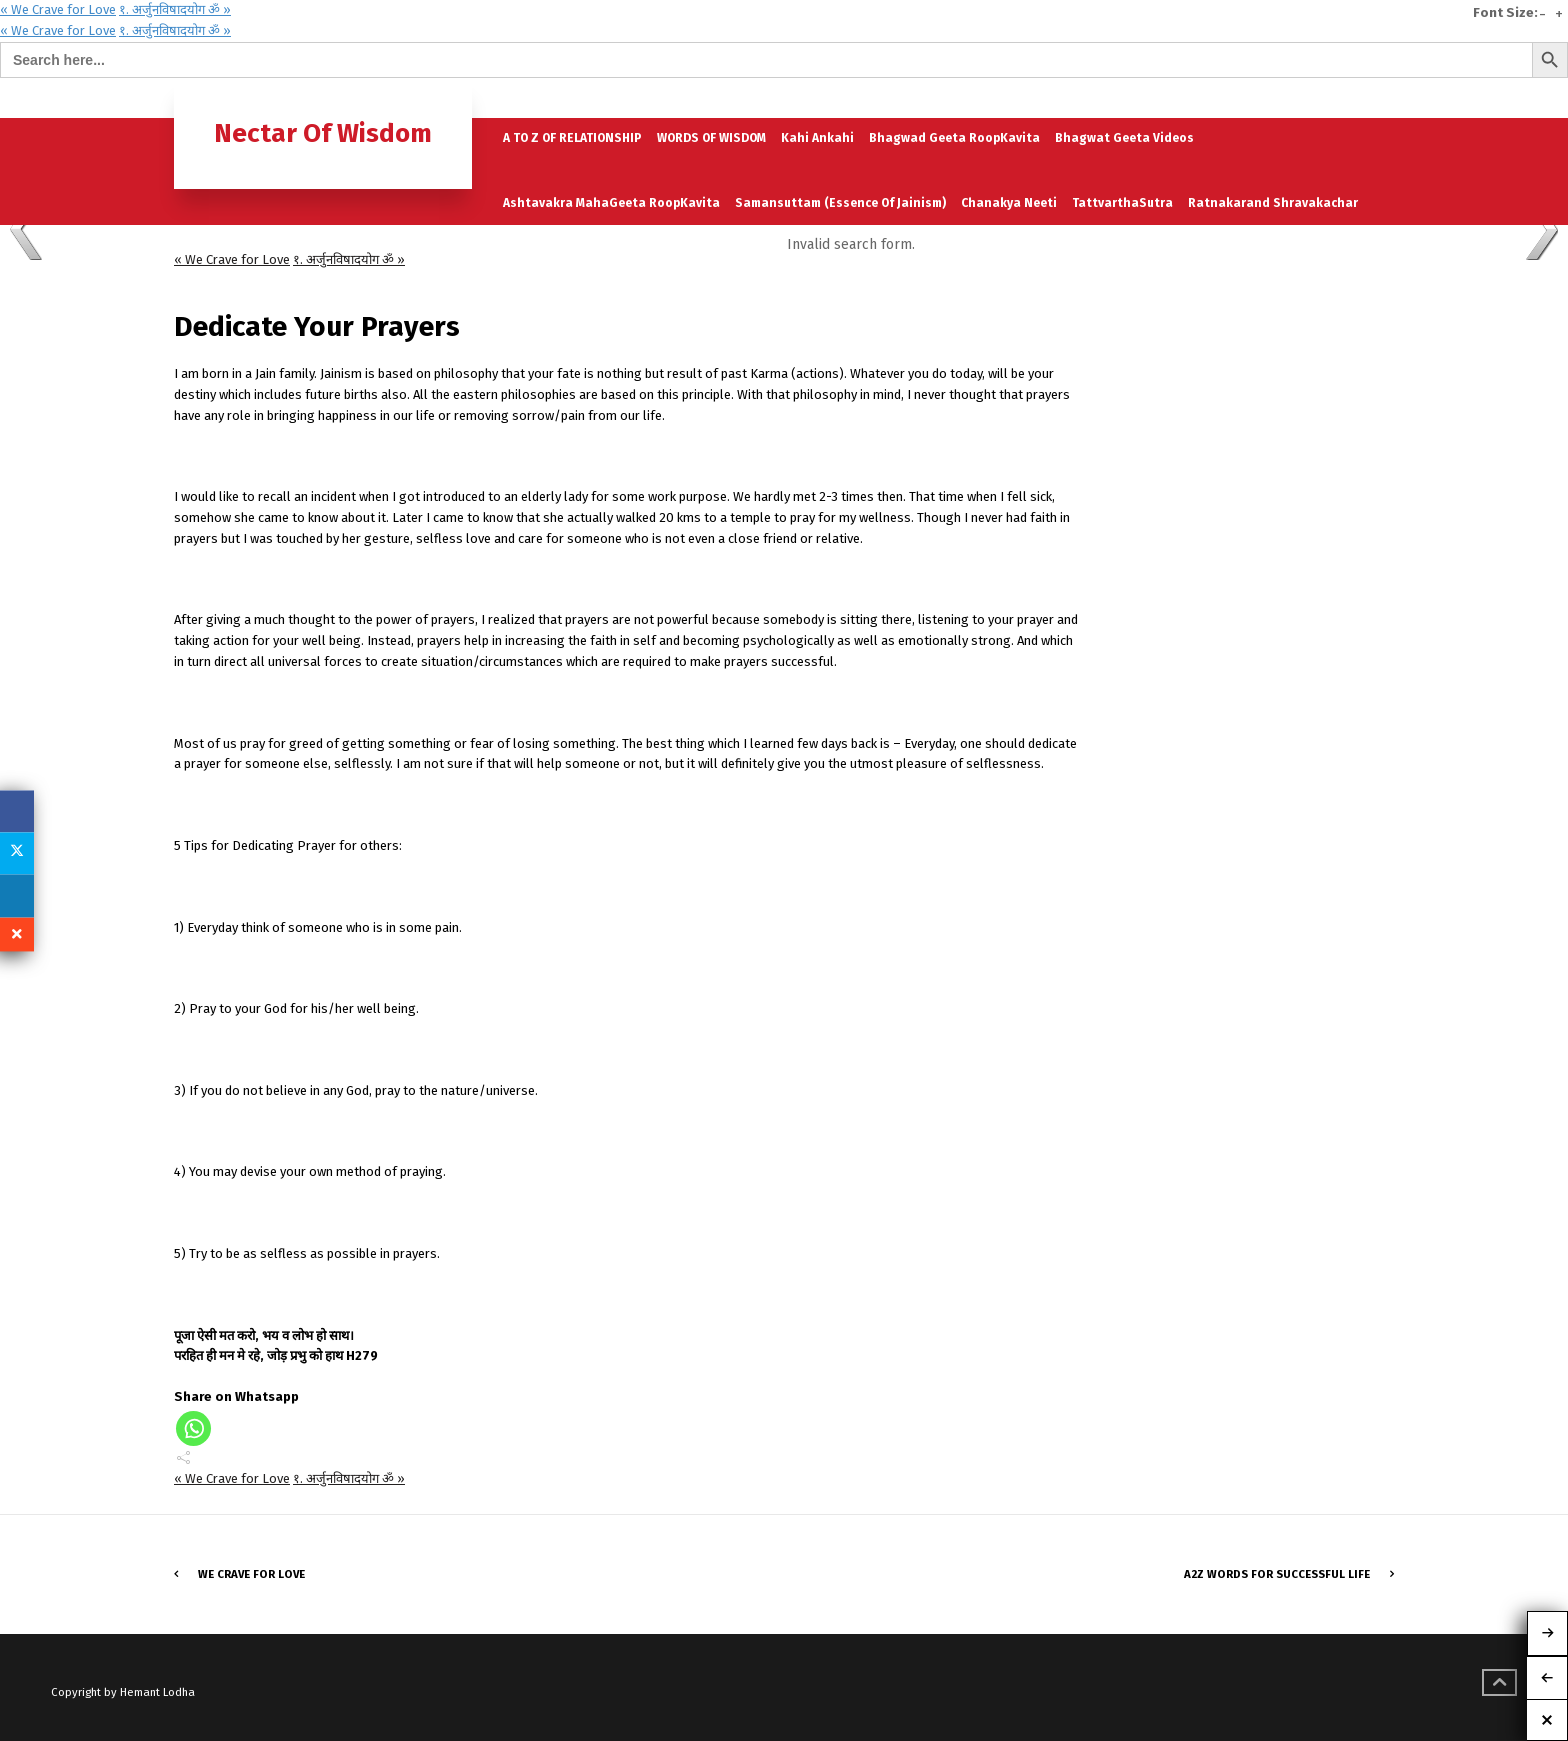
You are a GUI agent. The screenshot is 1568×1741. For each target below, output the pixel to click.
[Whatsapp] (193, 1428)
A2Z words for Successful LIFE (1277, 1574)
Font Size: (1505, 13)
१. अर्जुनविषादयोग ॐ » (175, 9)
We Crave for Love (251, 1574)
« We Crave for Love (58, 9)
